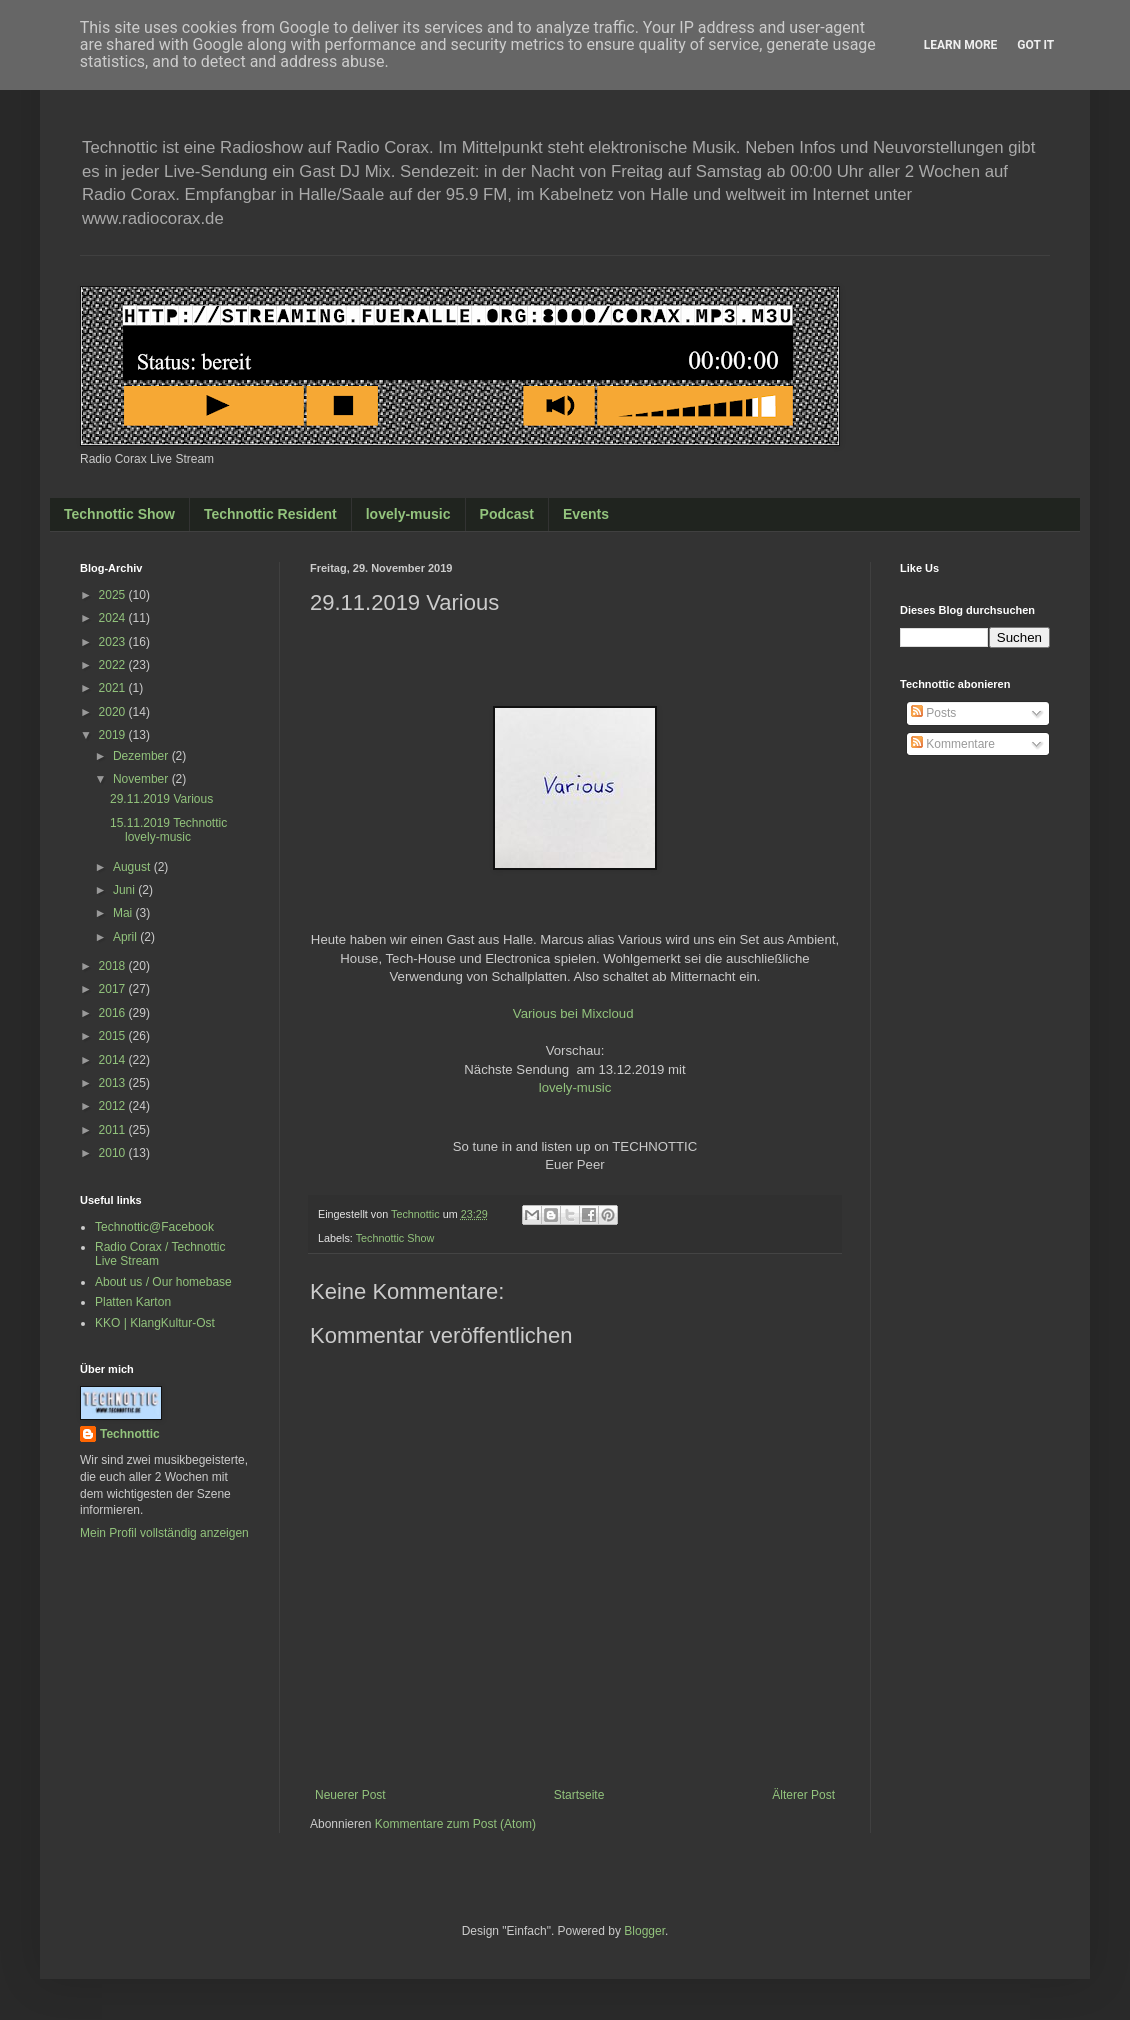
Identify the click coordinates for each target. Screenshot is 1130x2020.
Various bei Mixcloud (573, 1013)
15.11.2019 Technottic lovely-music (168, 830)
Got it (1035, 45)
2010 (114, 1153)
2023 (114, 642)
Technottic (130, 1434)
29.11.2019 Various (161, 799)
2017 (114, 989)
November (142, 779)
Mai (124, 913)
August (133, 867)
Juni (125, 890)
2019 (114, 735)
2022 (114, 665)
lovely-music (408, 514)
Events (586, 514)
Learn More (961, 45)
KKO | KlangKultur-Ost (155, 1323)
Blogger (644, 1931)
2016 (114, 1013)
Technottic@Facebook (154, 1227)
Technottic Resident (270, 514)
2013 (114, 1083)
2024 (114, 618)
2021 (114, 688)
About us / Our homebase (163, 1282)
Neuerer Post (350, 1795)
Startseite (579, 1795)
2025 (114, 595)
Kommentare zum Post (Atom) (455, 1824)
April (126, 937)
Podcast (507, 514)
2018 (114, 966)
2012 (114, 1106)
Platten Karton (133, 1302)
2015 (114, 1036)
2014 (114, 1060)
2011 (114, 1130)
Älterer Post (803, 1795)
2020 (114, 712)
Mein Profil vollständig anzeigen (164, 1533)
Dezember (142, 756)
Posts (933, 713)
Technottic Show (119, 514)
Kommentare (953, 744)
